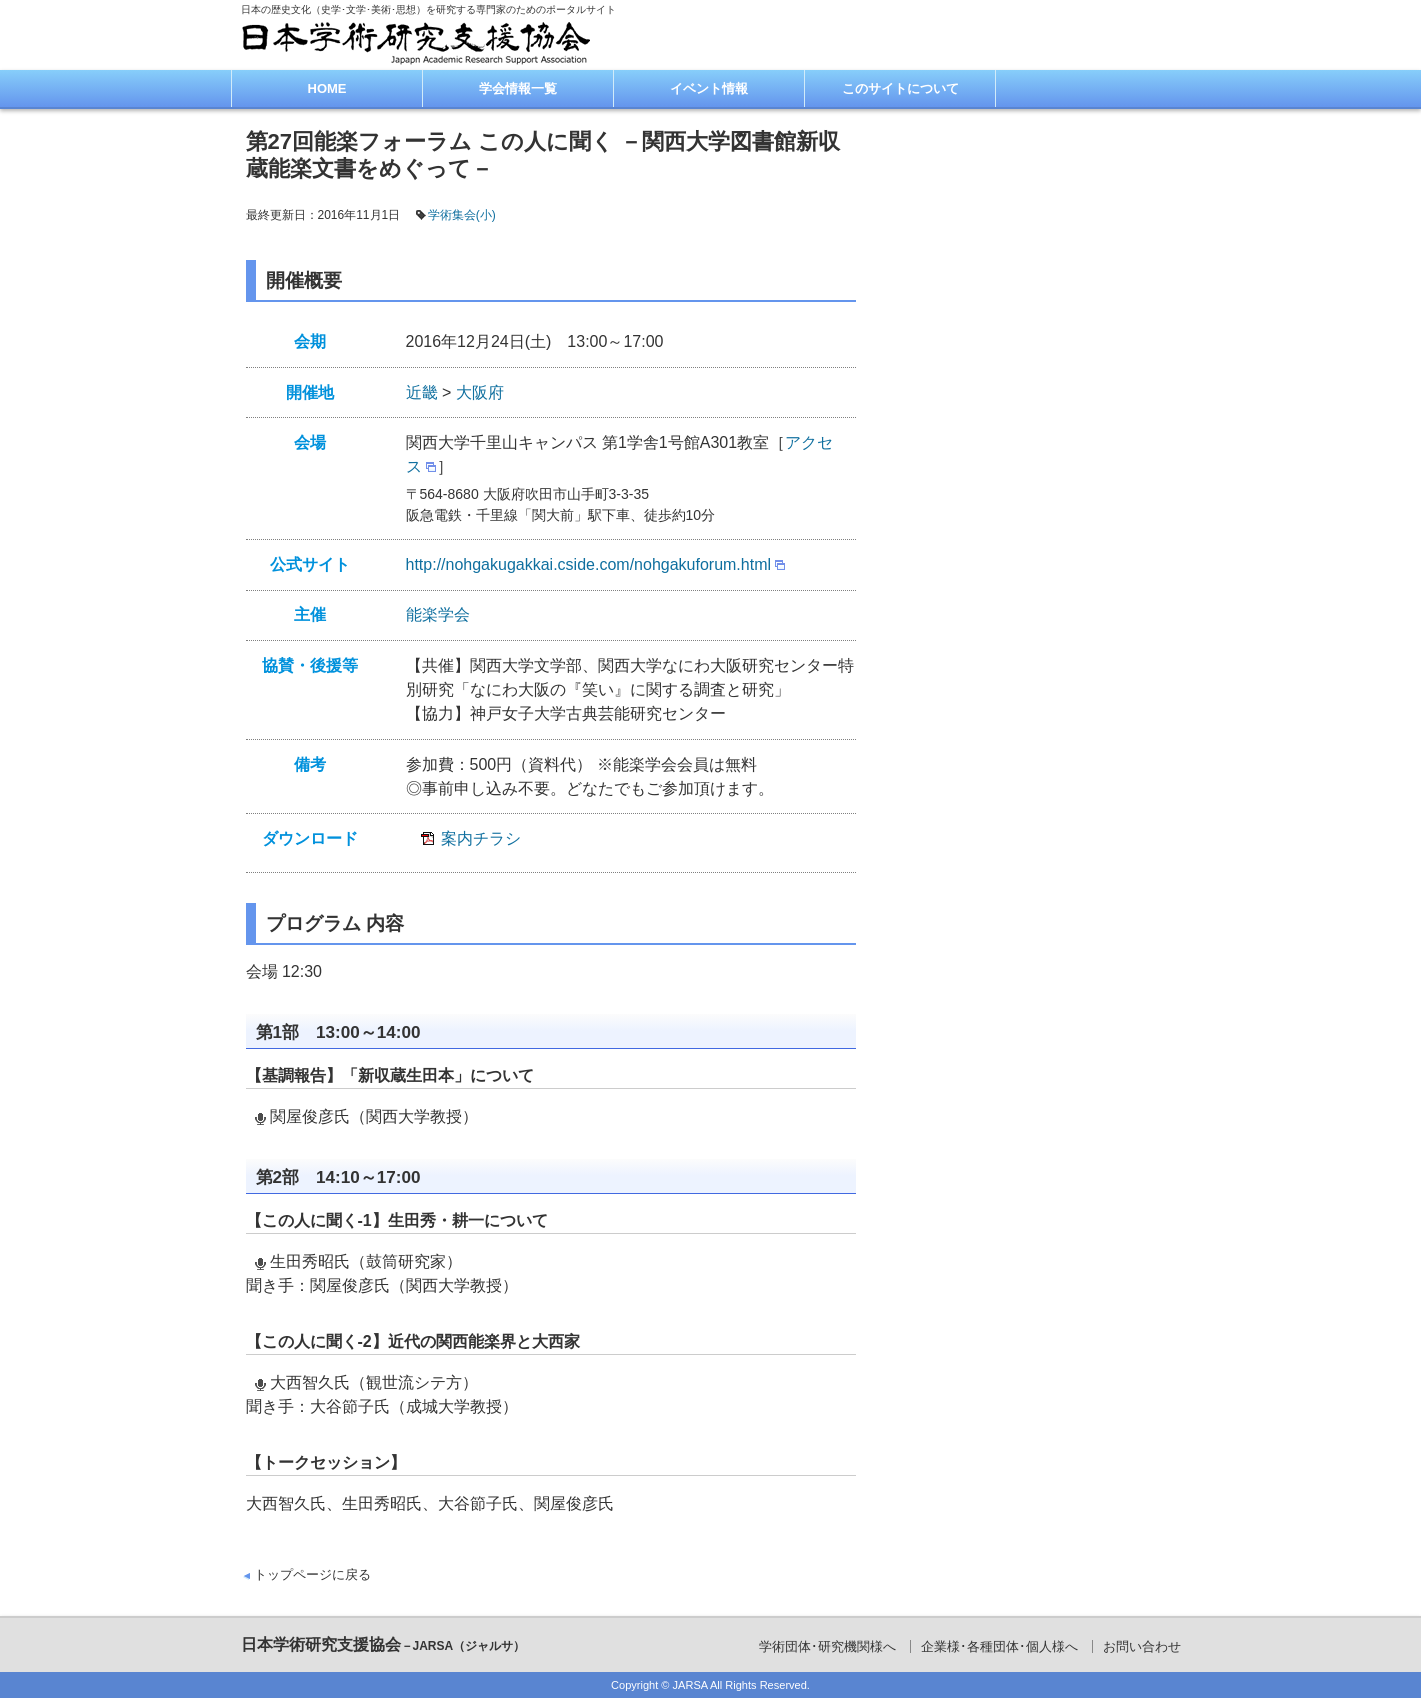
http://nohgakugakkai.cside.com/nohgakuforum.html (589, 564)
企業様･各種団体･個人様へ (999, 1646)
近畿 (422, 392)
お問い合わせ (1142, 1646)
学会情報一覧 (518, 88)
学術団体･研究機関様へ (827, 1646)
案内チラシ (481, 838)
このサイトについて (900, 88)
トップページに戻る (312, 1574)
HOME (327, 88)
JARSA (690, 1685)
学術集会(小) (462, 215)
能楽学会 (438, 614)
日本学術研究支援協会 (383, 1644)
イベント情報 (709, 88)
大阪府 (480, 392)
